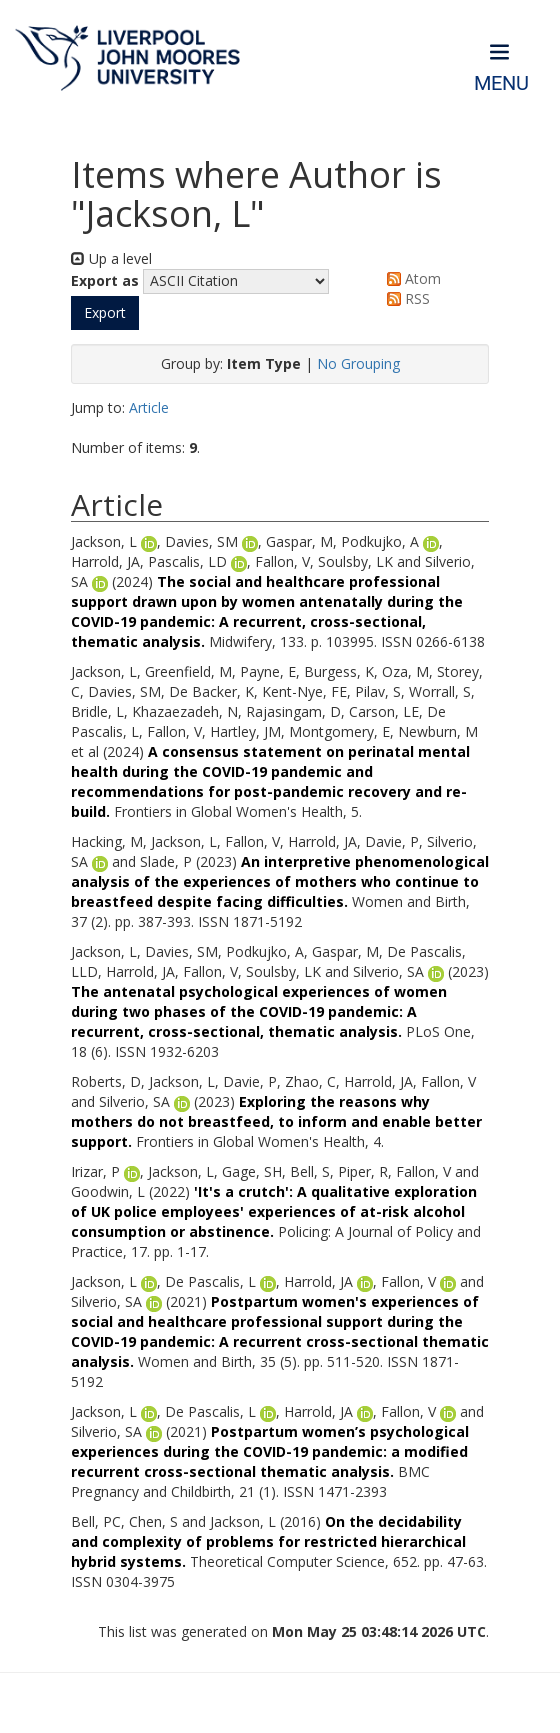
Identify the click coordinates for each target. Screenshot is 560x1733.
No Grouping (358, 363)
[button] (105, 313)
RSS (405, 298)
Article (149, 407)
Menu (501, 83)
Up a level (111, 258)
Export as (105, 280)
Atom (410, 278)
